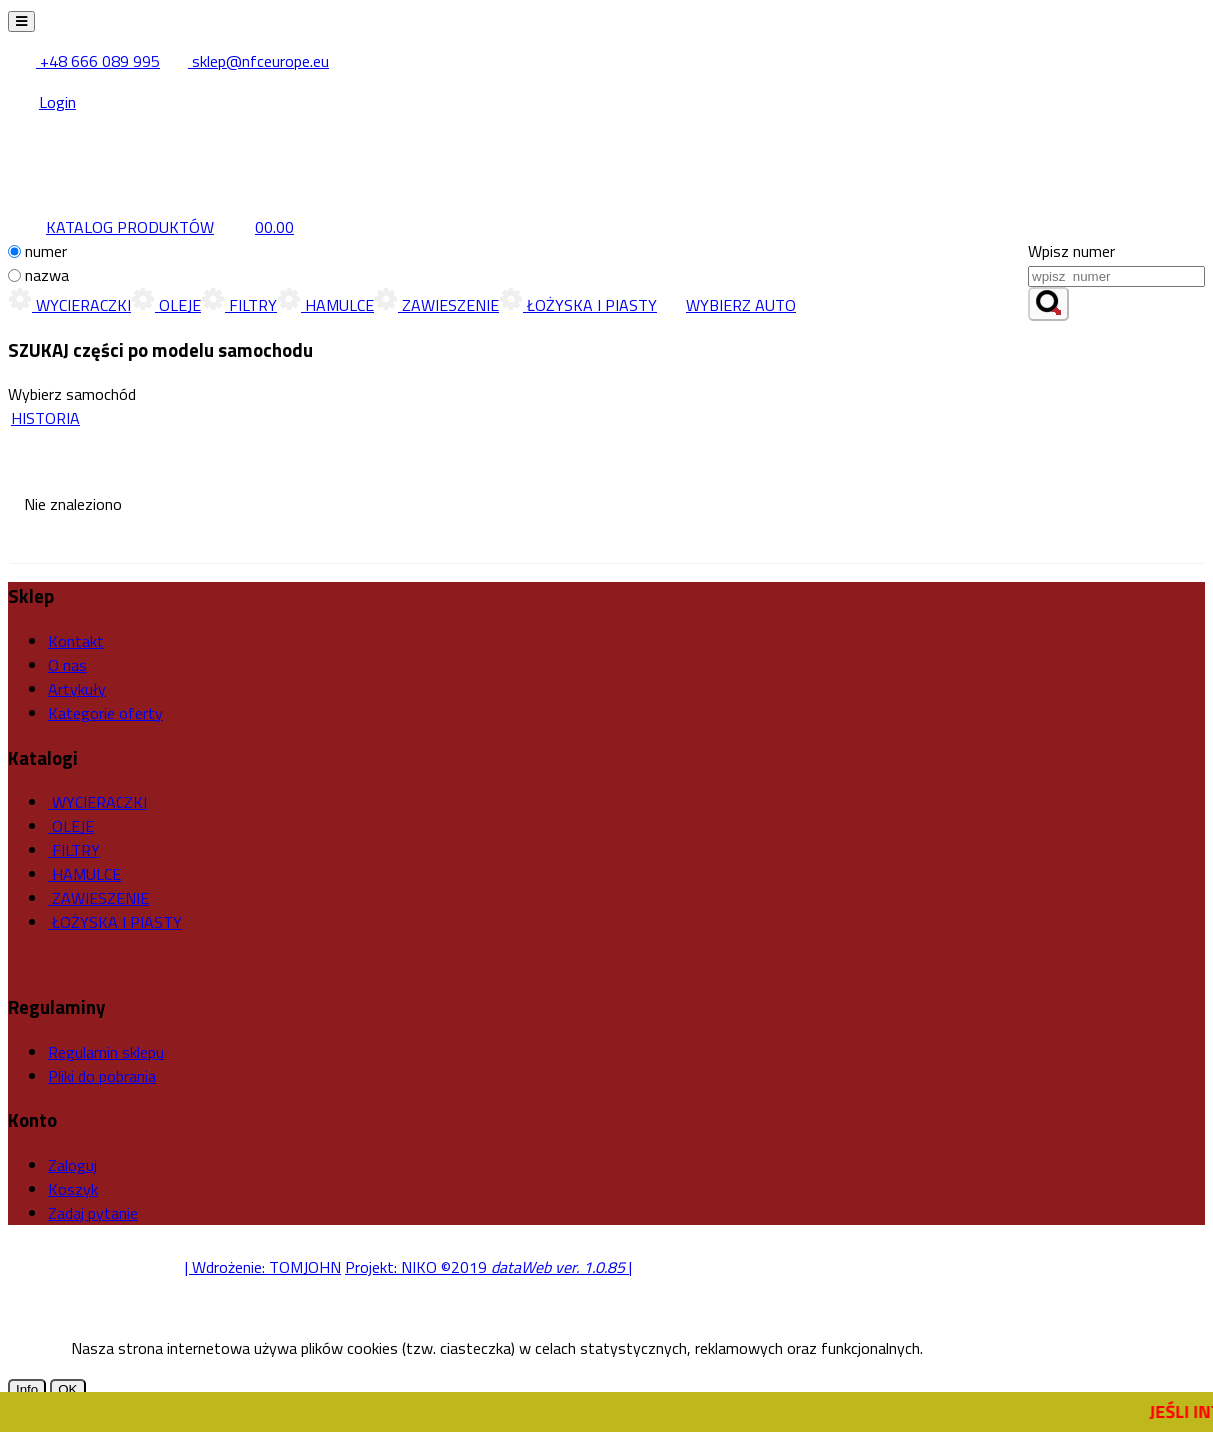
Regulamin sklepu (106, 1052)
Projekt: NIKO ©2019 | (488, 1267)
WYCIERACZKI (69, 305)
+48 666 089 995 (85, 61)
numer (46, 251)
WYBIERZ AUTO (726, 305)
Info (27, 1389)
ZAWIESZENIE (436, 305)
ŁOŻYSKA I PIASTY (578, 305)
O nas (67, 665)
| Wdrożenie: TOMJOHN (263, 1267)
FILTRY (239, 305)
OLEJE (166, 305)
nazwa (47, 275)
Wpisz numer (1071, 251)
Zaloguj (72, 1165)
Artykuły (77, 689)
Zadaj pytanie (93, 1213)
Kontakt (76, 641)
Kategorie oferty (105, 713)
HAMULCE (325, 305)
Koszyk (73, 1189)
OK (67, 1389)
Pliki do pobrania (102, 1076)
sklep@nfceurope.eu (246, 61)
